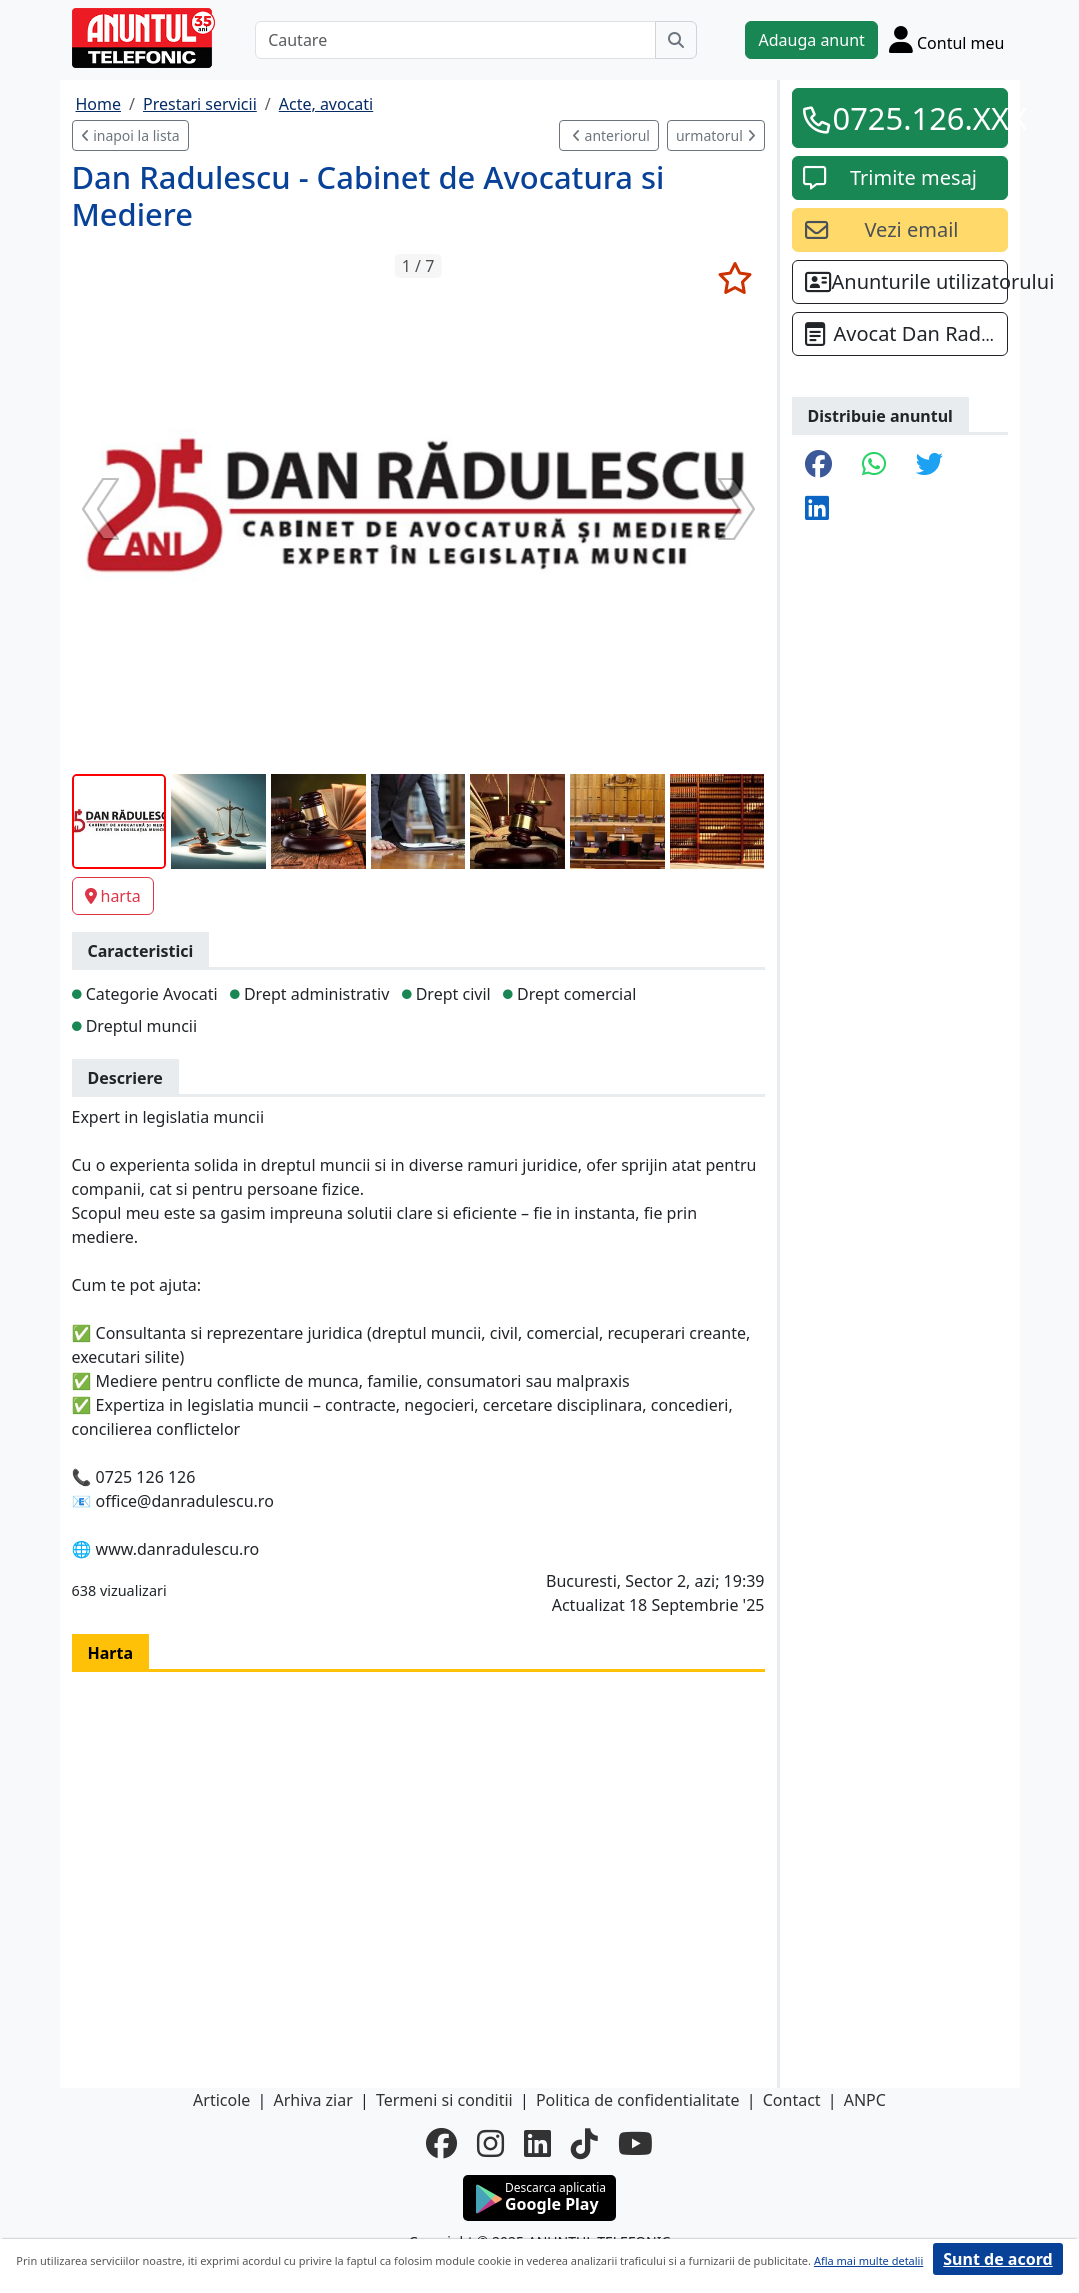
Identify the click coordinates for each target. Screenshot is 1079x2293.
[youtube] (635, 2143)
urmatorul (716, 135)
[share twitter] (929, 465)
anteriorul (611, 135)
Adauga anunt (811, 40)
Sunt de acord (997, 2259)
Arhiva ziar (312, 2100)
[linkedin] (537, 2143)
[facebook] (441, 2143)
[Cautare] (455, 40)
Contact (792, 2100)
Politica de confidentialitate (638, 2100)
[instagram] (490, 2143)
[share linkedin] (817, 509)
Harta (111, 1653)
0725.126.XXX (914, 118)
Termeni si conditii (444, 2100)
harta (113, 896)
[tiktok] (584, 2143)
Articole (221, 2100)
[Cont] (947, 39)
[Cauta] (676, 40)
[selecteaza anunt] (735, 278)
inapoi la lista (130, 135)
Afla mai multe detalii (868, 2260)
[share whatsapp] (874, 465)
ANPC (865, 2100)
